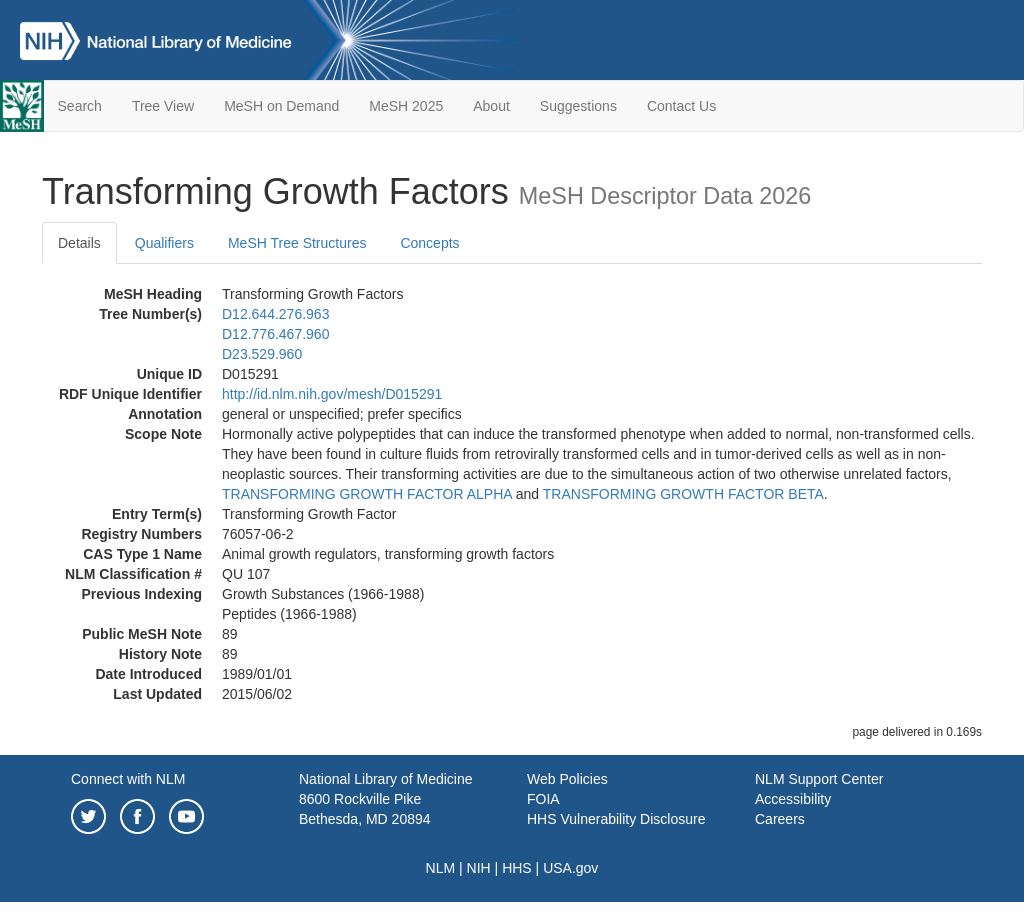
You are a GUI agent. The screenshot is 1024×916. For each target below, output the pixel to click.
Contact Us (681, 106)
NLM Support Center (819, 779)
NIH (479, 868)
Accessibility (793, 799)
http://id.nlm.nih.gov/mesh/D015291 (332, 394)
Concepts (429, 243)
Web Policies (567, 779)
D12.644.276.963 (275, 314)
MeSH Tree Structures (297, 243)
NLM (441, 868)
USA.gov (570, 868)
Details (79, 243)
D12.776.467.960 (275, 334)
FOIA (543, 799)
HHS (517, 868)
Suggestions (578, 106)
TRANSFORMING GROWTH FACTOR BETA (683, 494)
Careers (780, 819)
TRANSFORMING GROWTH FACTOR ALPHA (367, 494)
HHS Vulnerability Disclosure (616, 819)
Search (80, 106)
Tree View (163, 106)
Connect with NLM (128, 779)
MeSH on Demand (281, 106)
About (491, 106)
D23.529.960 (262, 354)
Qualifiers (164, 243)
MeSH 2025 (406, 106)
